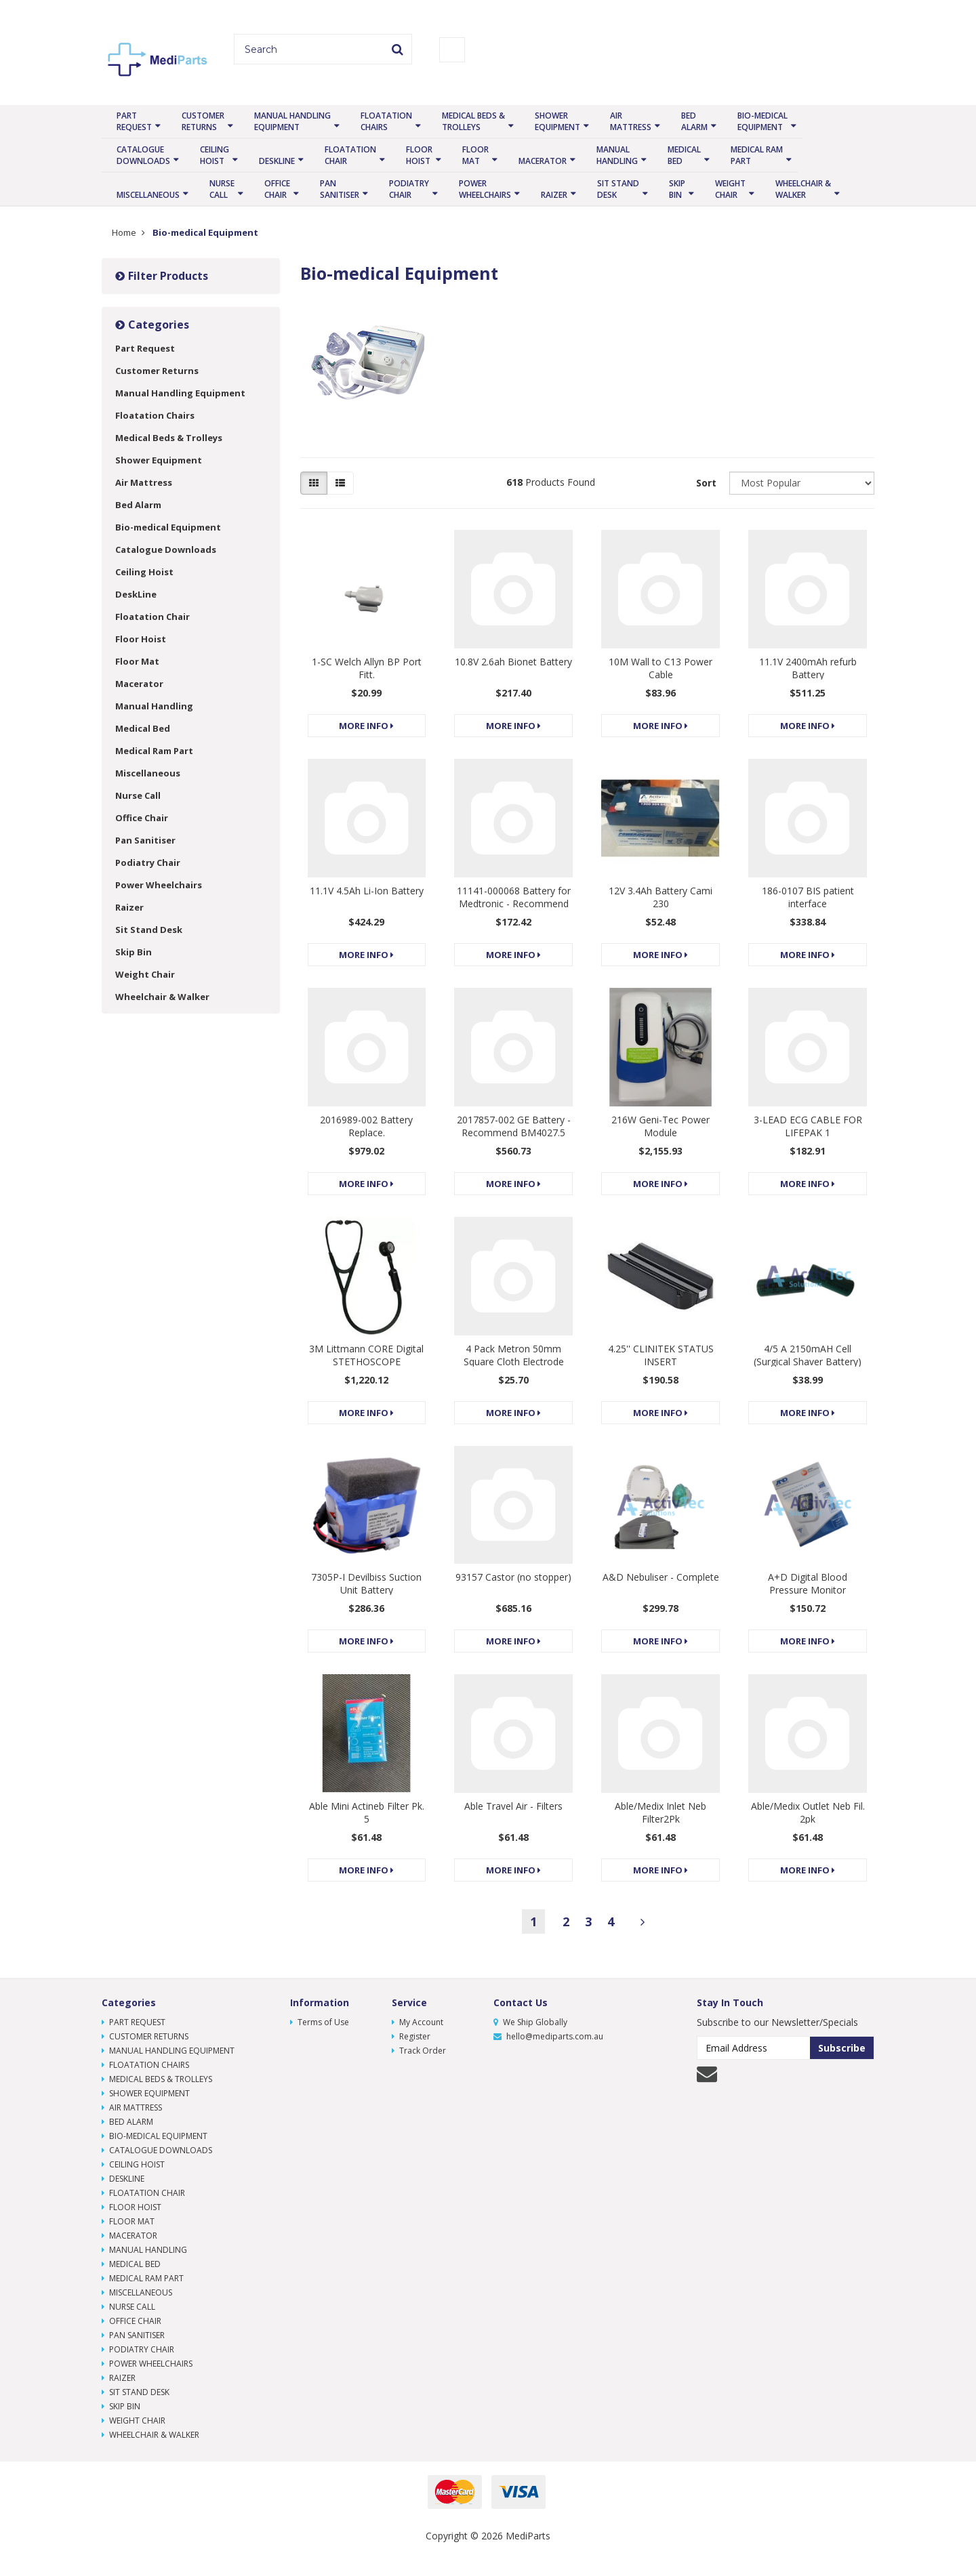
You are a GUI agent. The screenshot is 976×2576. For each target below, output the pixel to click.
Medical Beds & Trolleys (473, 121)
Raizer (554, 195)
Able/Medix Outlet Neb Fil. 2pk (808, 1812)
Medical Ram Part (757, 155)
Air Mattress (630, 121)
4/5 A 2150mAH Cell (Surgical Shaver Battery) (807, 1355)
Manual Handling (617, 155)
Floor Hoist (419, 155)
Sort (706, 482)
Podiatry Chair (409, 189)
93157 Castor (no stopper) (513, 1577)
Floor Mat (475, 155)
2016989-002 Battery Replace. (366, 1126)
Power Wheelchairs (485, 189)
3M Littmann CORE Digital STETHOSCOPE (366, 1355)
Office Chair (277, 189)
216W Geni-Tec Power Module (660, 1126)
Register (411, 2036)
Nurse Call (222, 189)
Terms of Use (319, 2022)
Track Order (419, 2050)
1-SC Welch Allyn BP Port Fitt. (367, 668)
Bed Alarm (694, 121)
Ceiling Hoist (214, 155)
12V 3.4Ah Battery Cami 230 (660, 897)
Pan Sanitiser (339, 189)
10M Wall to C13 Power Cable (660, 668)
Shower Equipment (557, 121)
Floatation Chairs (386, 121)
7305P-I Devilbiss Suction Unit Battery (366, 1583)
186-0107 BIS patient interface (808, 897)
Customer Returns (203, 121)
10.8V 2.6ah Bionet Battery (513, 661)
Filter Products (161, 275)
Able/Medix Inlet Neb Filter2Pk (660, 1812)
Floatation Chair (350, 155)
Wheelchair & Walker (803, 189)
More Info (366, 726)
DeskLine (277, 161)
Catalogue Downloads (143, 155)
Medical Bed (684, 155)
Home (124, 232)
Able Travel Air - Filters (513, 1806)
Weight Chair (730, 189)
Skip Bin (677, 189)
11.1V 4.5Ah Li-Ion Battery (367, 890)
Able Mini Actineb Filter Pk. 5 (366, 1812)
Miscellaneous (148, 195)
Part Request (134, 121)
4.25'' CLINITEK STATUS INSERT (661, 1355)
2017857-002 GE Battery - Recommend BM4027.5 (514, 1126)
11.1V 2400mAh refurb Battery (808, 668)
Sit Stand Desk (618, 189)
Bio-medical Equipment (762, 121)
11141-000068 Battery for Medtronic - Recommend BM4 (514, 903)
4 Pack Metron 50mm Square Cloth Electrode (514, 1355)
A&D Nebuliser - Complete (661, 1577)
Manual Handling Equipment (292, 121)
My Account (417, 2022)
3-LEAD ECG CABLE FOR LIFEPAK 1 (808, 1126)
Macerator (542, 161)
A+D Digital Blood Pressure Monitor (807, 1583)
